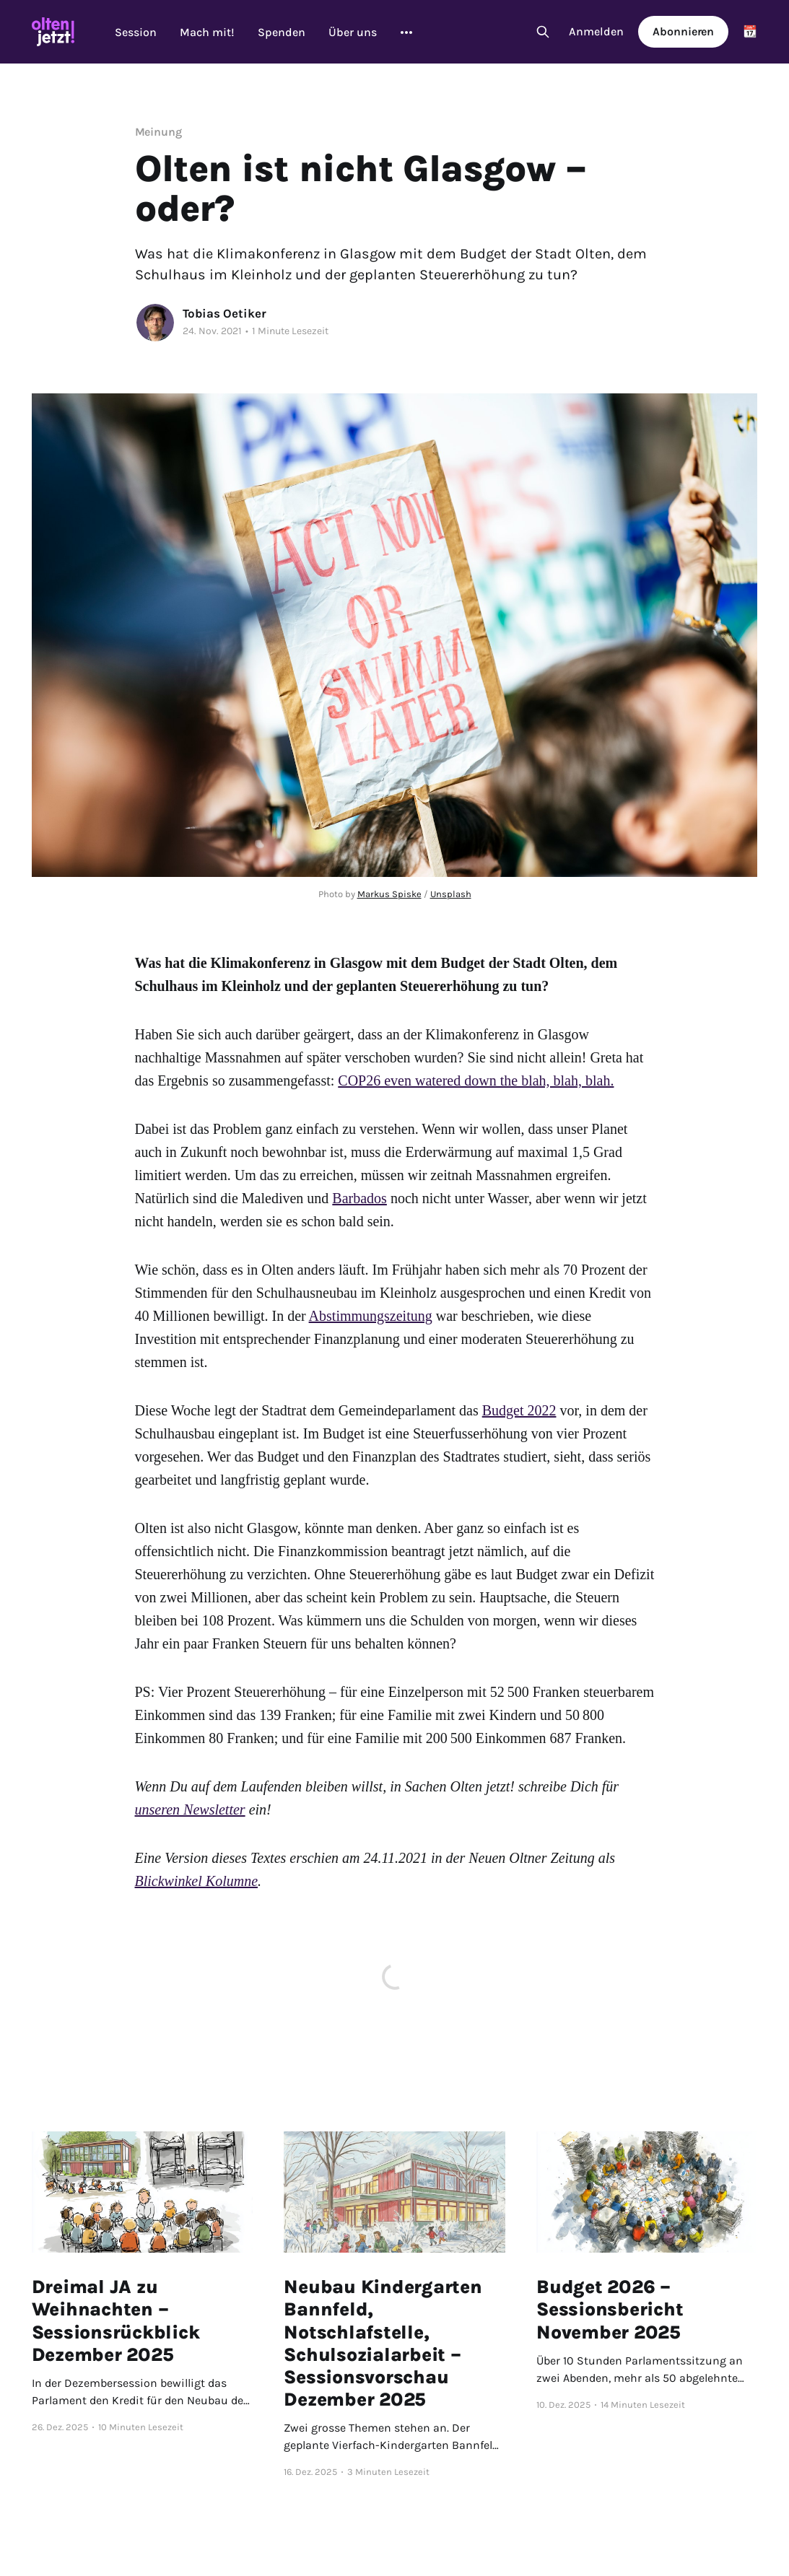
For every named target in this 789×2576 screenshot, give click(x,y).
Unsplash (450, 893)
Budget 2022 (519, 1410)
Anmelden (596, 31)
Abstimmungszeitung (370, 1316)
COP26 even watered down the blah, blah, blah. (476, 1080)
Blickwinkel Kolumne (196, 1881)
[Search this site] (542, 31)
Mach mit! (207, 32)
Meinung (158, 132)
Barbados (359, 1198)
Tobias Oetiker (224, 313)
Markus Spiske (389, 893)
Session (136, 32)
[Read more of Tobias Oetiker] (155, 322)
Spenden (281, 32)
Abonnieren (683, 31)
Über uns (352, 32)
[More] (406, 32)
